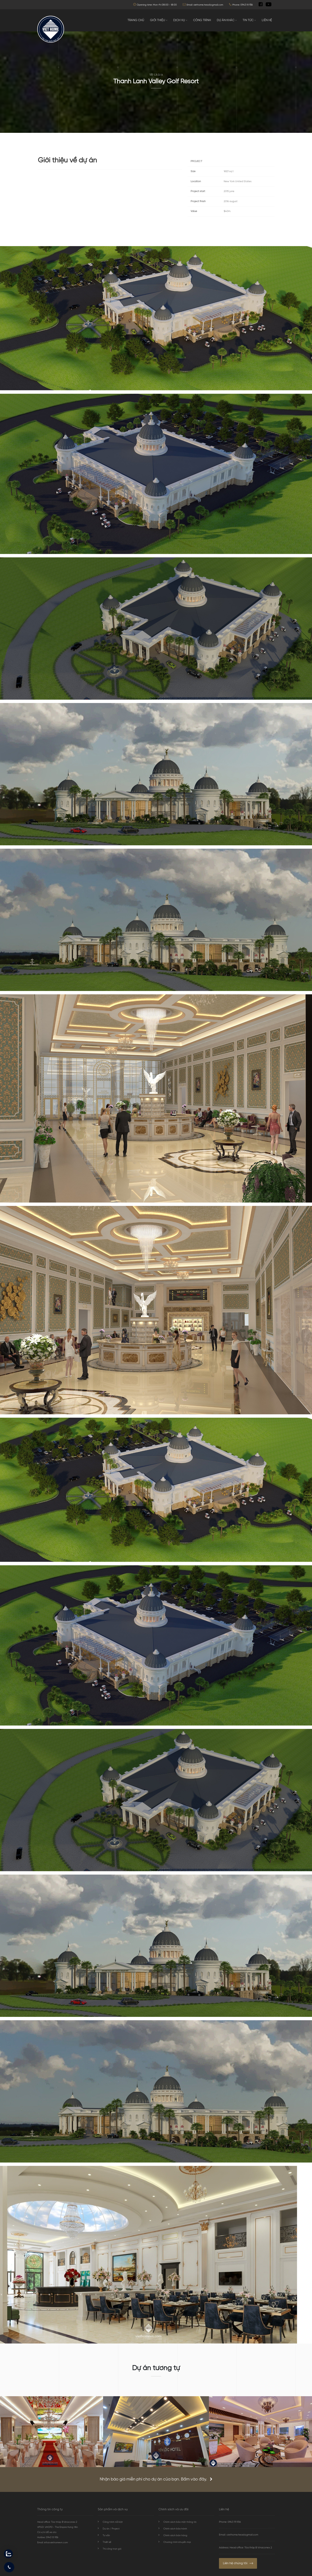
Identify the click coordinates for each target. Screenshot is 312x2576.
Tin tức (248, 20)
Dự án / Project (111, 2529)
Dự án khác (225, 20)
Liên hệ (267, 20)
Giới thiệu (157, 20)
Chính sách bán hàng (175, 2535)
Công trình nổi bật (113, 2522)
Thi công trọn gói (112, 2549)
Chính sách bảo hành (175, 2529)
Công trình (202, 20)
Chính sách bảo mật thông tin (180, 2522)
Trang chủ (136, 20)
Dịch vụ (179, 20)
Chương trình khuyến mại (177, 2542)
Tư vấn (106, 2535)
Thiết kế (107, 2542)
